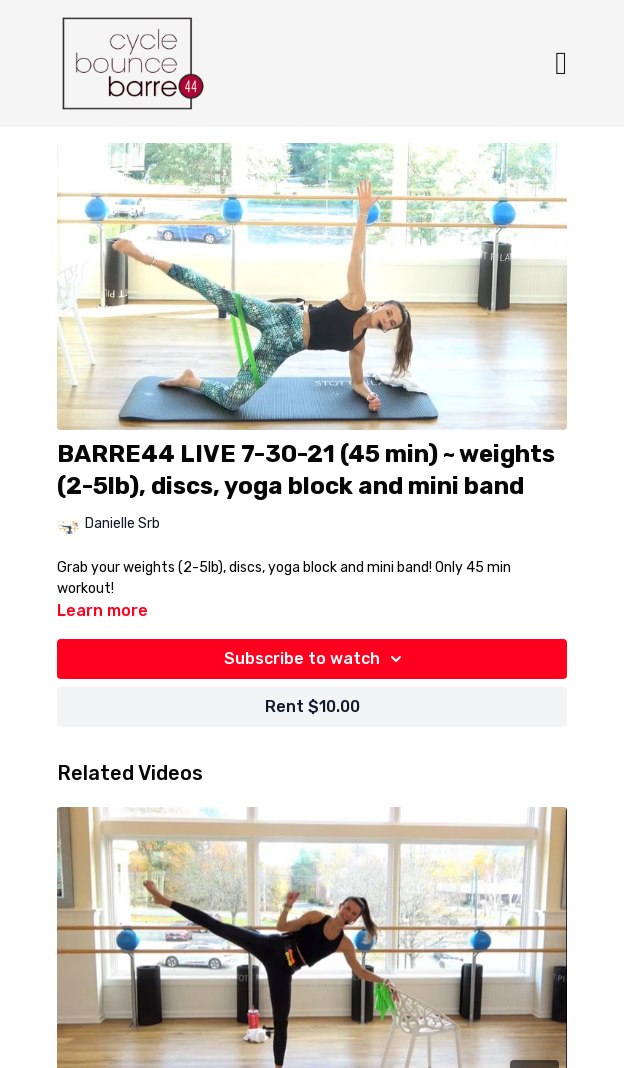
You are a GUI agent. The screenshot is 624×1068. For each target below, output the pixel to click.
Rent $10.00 (312, 706)
